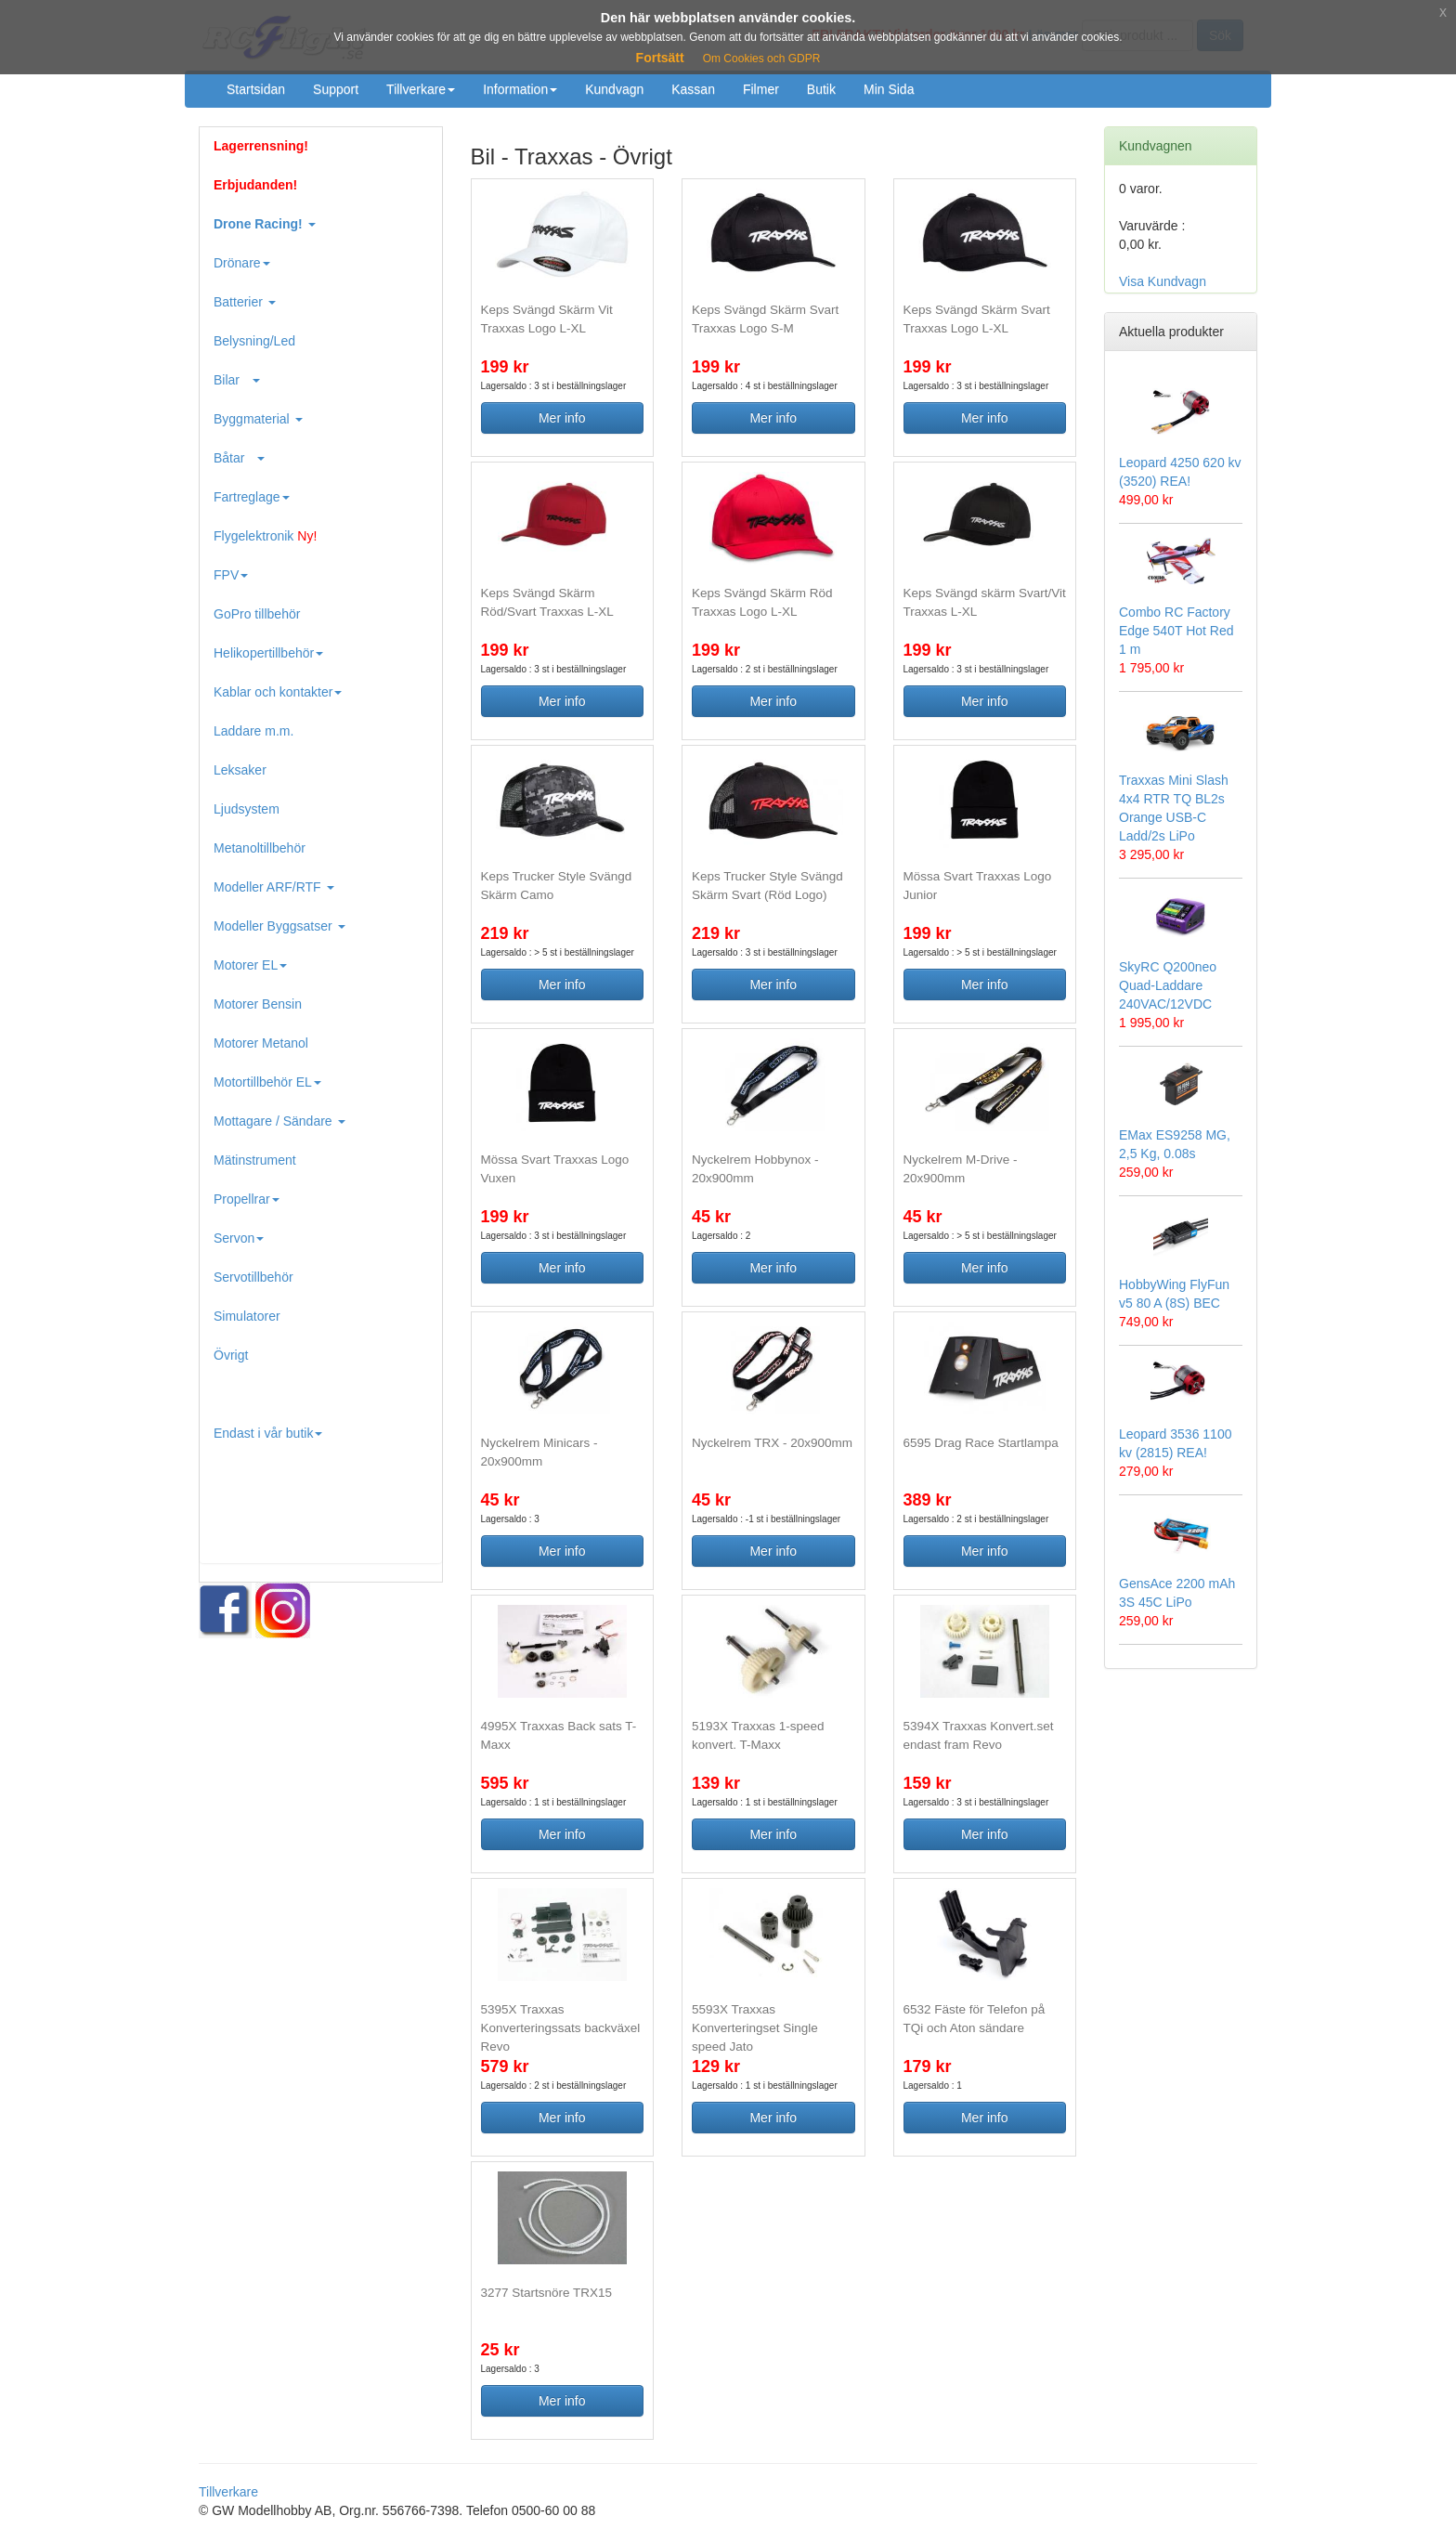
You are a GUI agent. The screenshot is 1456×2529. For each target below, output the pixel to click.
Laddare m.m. (253, 731)
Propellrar (247, 1199)
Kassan (693, 89)
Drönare (242, 262)
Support (335, 89)
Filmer (761, 89)
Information (520, 89)
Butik (821, 89)
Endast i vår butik (268, 1433)
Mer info (562, 418)
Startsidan (256, 89)
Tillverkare (420, 89)
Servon (239, 1238)
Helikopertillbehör (268, 652)
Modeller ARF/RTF (274, 887)
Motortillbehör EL (267, 1082)
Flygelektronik (265, 535)
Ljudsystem (247, 809)
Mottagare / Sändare (279, 1121)
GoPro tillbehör (257, 613)
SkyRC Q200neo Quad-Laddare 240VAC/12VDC (1167, 985)
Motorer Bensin (258, 1004)
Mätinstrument (255, 1160)
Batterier (245, 301)
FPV (231, 574)
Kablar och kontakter (278, 691)
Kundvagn (614, 89)
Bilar (237, 379)
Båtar (239, 457)
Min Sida (889, 89)
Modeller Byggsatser (279, 926)
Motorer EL (250, 965)
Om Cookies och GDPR (762, 58)
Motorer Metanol (261, 1043)
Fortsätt (660, 57)
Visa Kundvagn (1162, 281)
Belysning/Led (254, 340)
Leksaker (240, 770)
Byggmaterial (258, 418)
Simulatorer (247, 1316)
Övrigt (231, 1355)
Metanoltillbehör (260, 848)
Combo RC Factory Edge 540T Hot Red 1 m (1176, 631)
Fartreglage (252, 496)
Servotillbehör (253, 1277)
